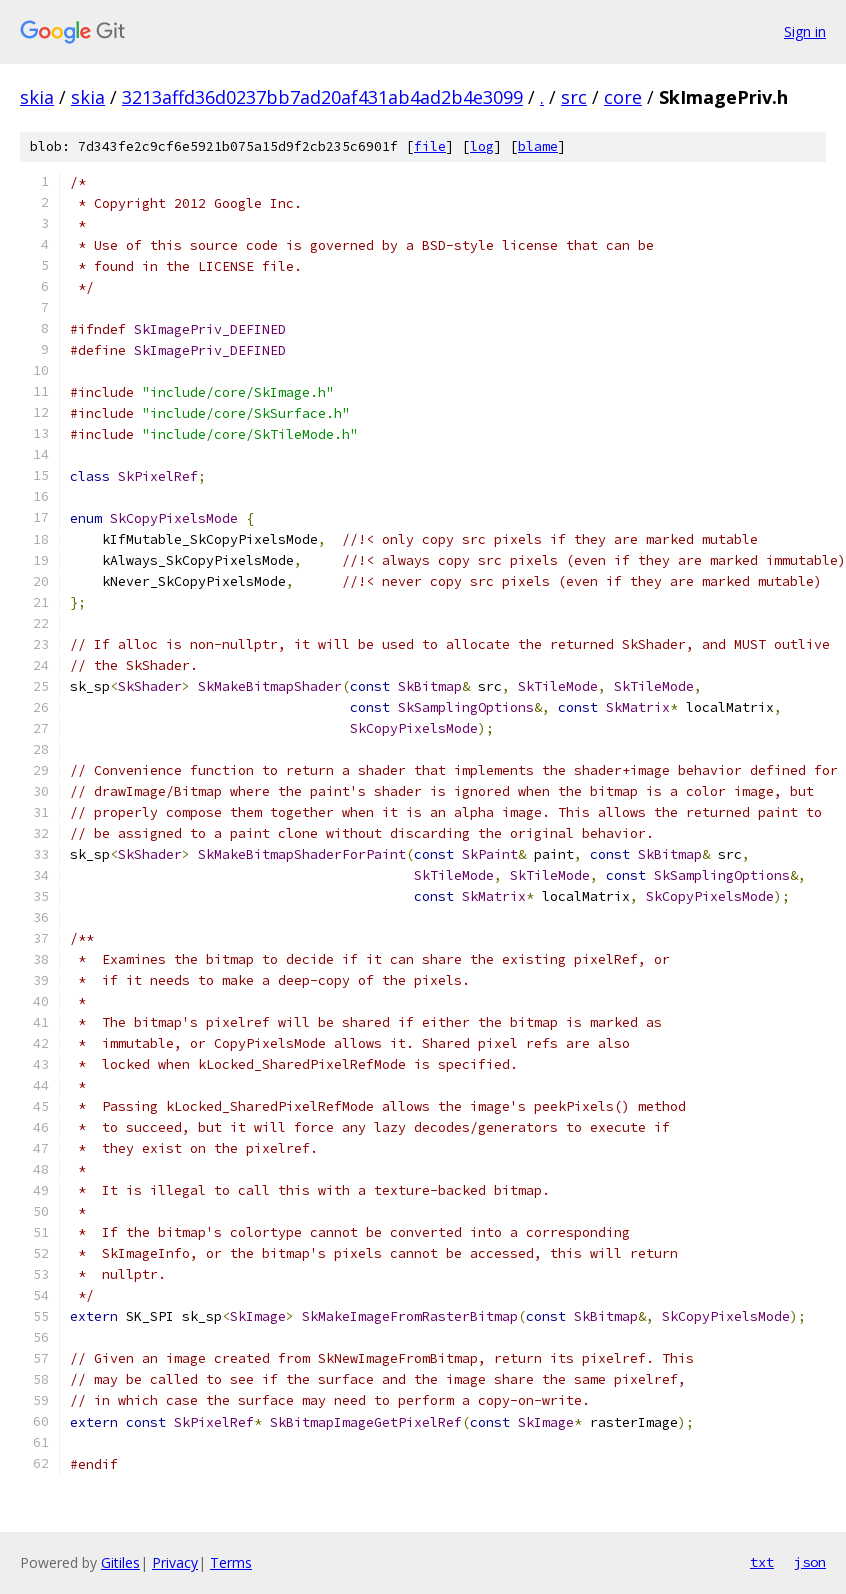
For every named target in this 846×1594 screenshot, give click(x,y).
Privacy (175, 1562)
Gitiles (120, 1562)
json (810, 1562)
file (430, 146)
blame (538, 146)
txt (762, 1562)
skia (37, 97)
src (574, 97)
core (623, 97)
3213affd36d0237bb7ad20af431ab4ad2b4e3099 (322, 97)
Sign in (805, 31)
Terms (231, 1562)
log (482, 146)
